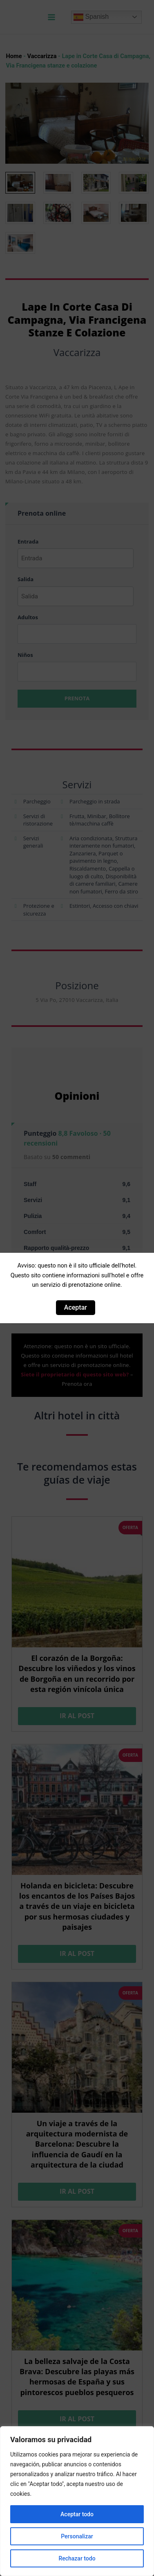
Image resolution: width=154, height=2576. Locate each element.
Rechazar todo (76, 2558)
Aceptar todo (77, 2514)
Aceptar (75, 1307)
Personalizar (77, 2536)
